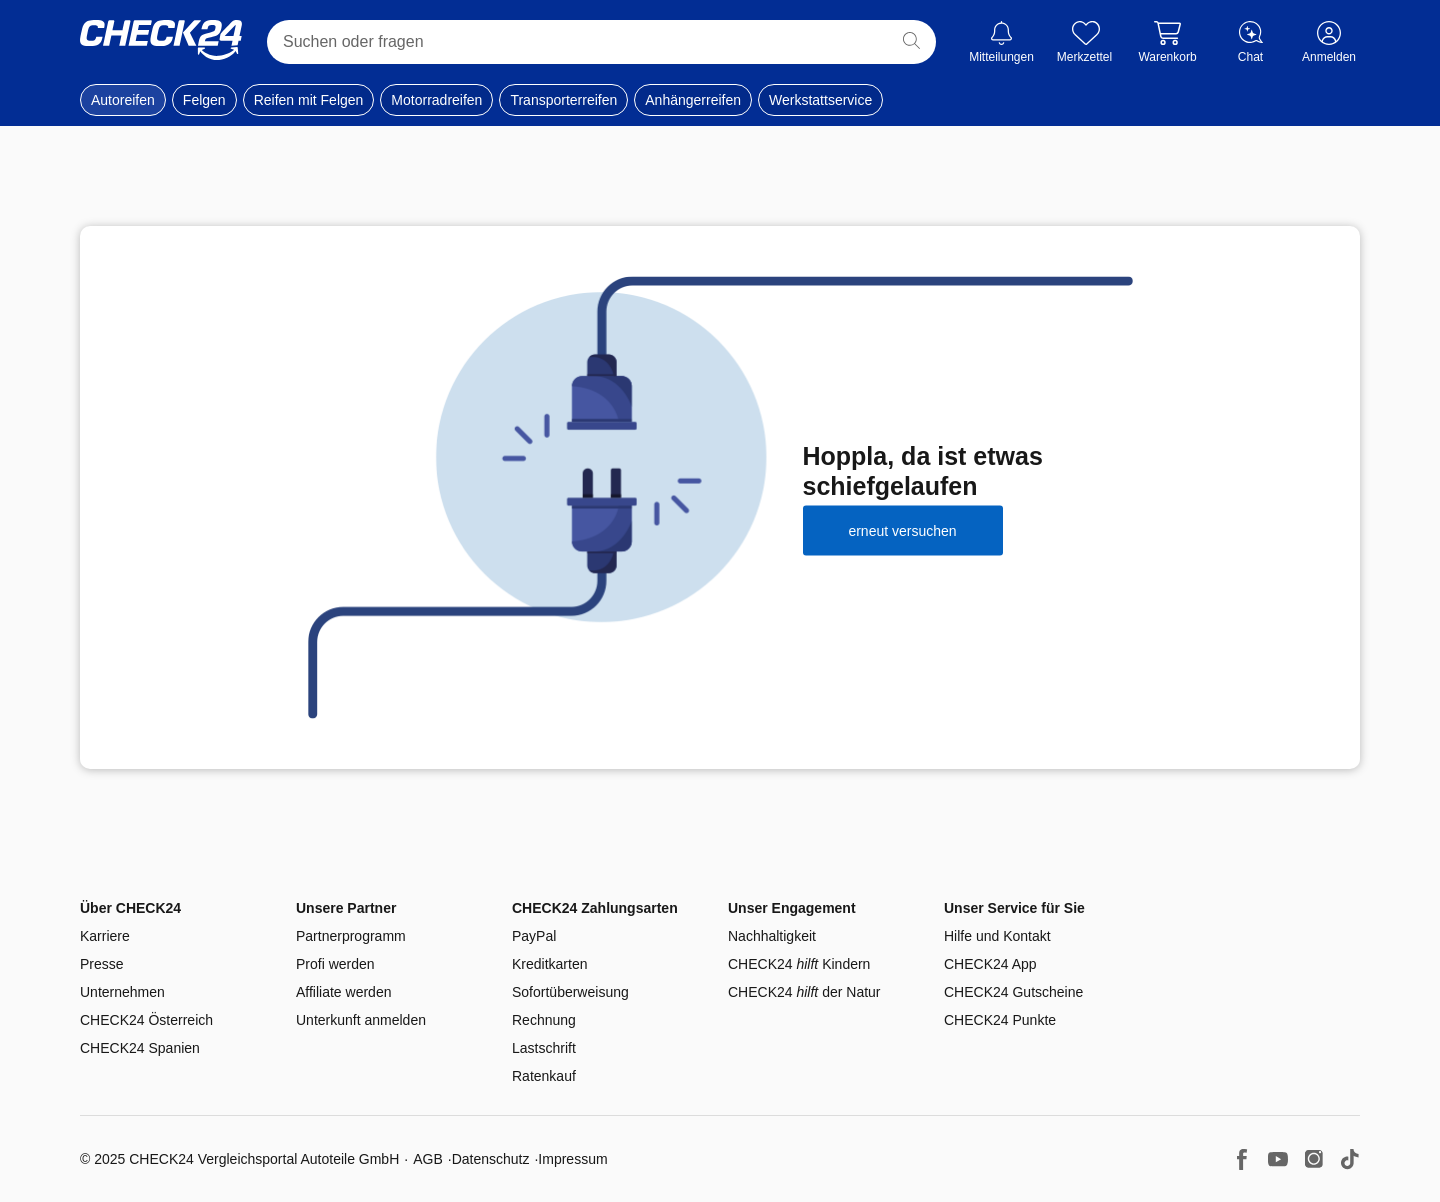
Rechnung (544, 1020)
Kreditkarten (549, 964)
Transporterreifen (563, 100)
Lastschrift (544, 1048)
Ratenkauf (544, 1076)
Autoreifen (123, 100)
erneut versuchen (902, 530)
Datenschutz (491, 1159)
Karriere (105, 936)
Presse (102, 964)
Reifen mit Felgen (309, 100)
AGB (428, 1159)
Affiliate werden (343, 992)
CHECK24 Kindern (799, 964)
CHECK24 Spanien (140, 1048)
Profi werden (335, 964)
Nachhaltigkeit (772, 936)
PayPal (534, 936)
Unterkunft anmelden (361, 1020)
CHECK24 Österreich (146, 1020)
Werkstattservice (820, 100)
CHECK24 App (990, 964)
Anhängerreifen (693, 100)
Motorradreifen (436, 100)
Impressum (572, 1159)
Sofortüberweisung (570, 992)
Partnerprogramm (351, 936)
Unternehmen (122, 992)
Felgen (204, 100)
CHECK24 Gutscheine (1013, 992)
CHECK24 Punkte (1000, 1020)
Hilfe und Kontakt (997, 936)
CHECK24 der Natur (804, 992)
